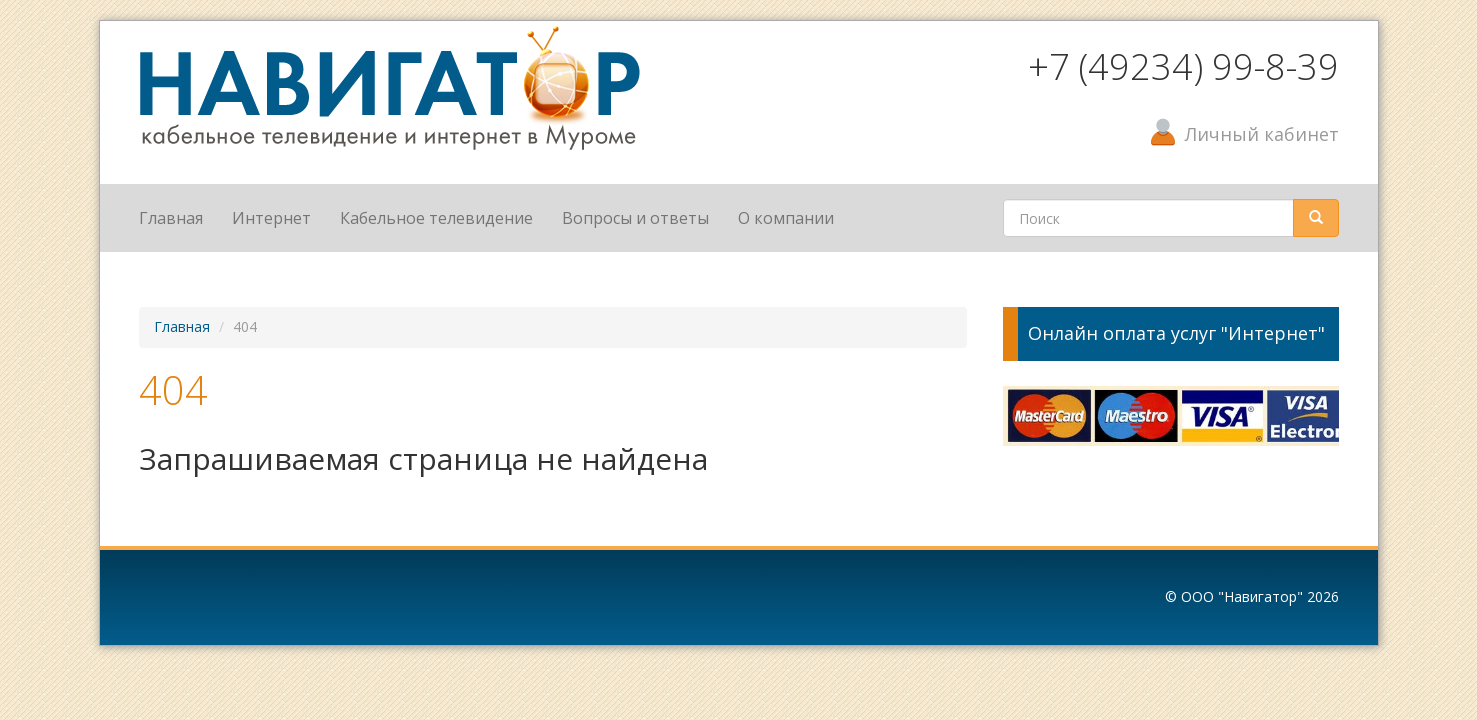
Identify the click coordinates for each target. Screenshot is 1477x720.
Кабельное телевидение (436, 218)
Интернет (271, 218)
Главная (171, 218)
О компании (786, 218)
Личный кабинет (1262, 134)
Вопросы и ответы (635, 218)
